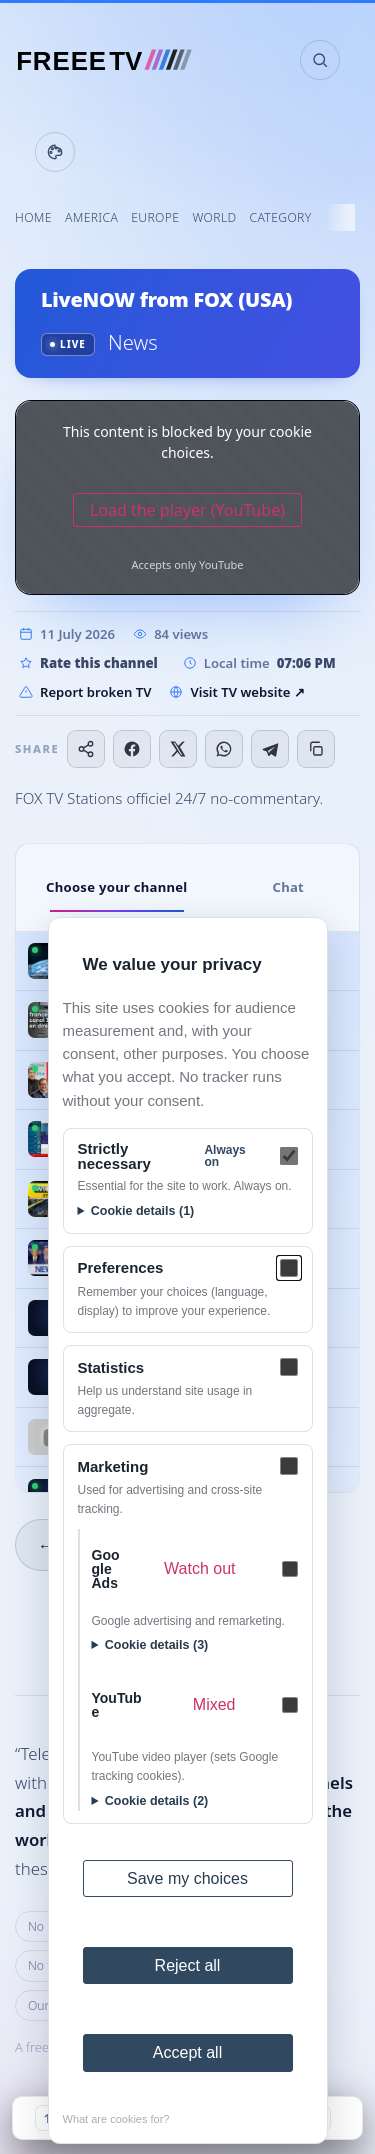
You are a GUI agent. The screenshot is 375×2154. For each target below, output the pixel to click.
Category (281, 217)
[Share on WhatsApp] (224, 749)
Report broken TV (85, 692)
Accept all (187, 2052)
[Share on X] (178, 749)
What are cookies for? (116, 2119)
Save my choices (187, 1878)
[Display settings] (55, 152)
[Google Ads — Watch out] (290, 1569)
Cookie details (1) (143, 1211)
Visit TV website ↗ (236, 692)
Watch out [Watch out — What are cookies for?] (199, 1568)
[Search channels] (320, 60)
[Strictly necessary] (289, 1156)
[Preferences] (289, 1268)
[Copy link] (316, 749)
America (91, 217)
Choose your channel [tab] (117, 887)
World (214, 217)
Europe (155, 217)
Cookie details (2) (157, 1801)
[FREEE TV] (112, 60)
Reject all (188, 1965)
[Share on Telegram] (270, 749)
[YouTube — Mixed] (290, 1705)
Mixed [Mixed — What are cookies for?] (214, 1704)
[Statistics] (289, 1367)
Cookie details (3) (157, 1645)
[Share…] (86, 749)
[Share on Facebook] (132, 749)
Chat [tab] (288, 887)
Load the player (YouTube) (187, 510)
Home (33, 217)
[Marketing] (289, 1466)
